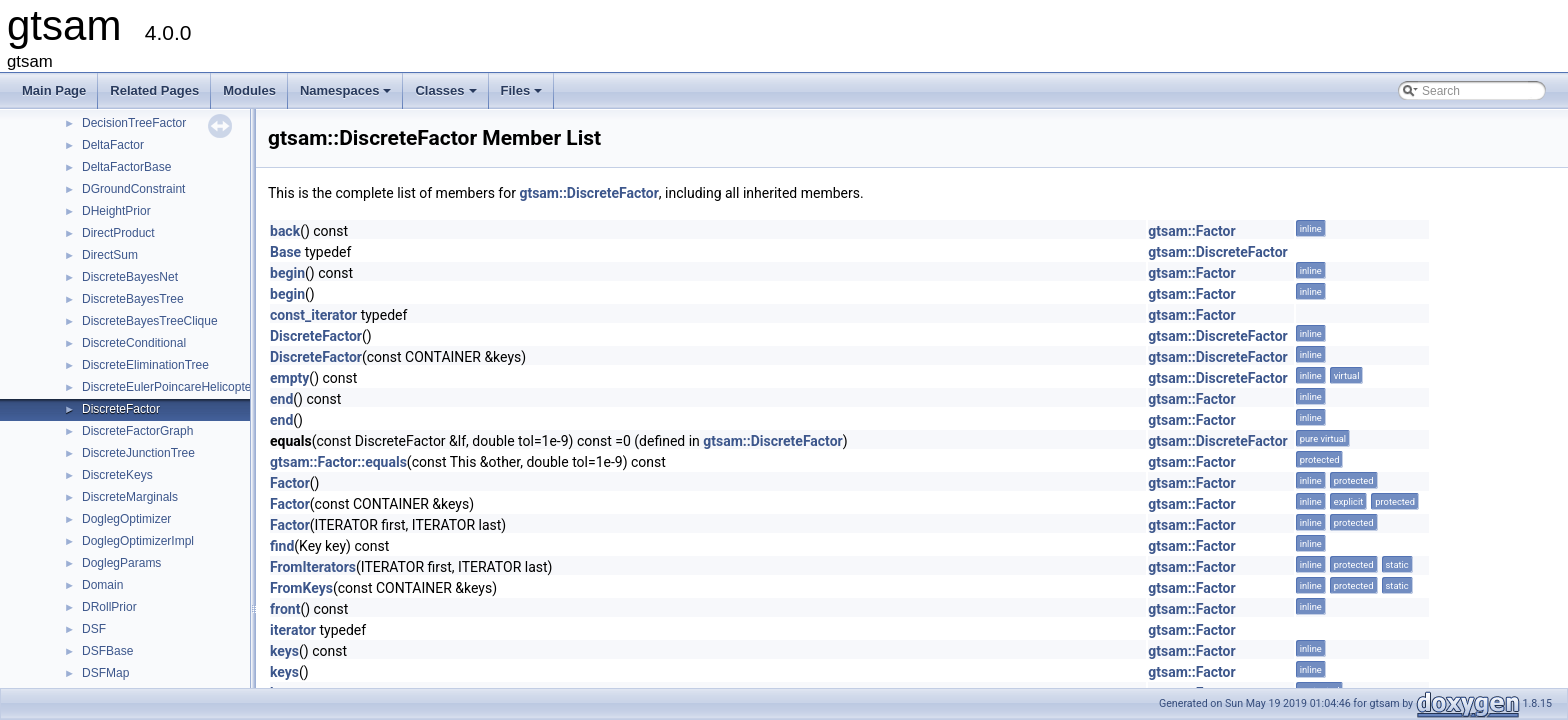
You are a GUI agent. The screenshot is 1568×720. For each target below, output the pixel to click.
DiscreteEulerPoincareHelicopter (168, 387)
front (285, 609)
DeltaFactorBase (126, 167)
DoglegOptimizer (126, 519)
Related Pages (154, 90)
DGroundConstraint (133, 189)
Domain (102, 585)
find (282, 546)
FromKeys (301, 588)
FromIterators (313, 567)
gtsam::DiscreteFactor (588, 193)
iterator (293, 630)
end (281, 399)
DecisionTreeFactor (134, 123)
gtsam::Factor (1191, 231)
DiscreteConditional (134, 343)
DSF (94, 629)
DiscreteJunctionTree (138, 453)
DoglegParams (121, 563)
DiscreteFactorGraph (137, 431)
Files (523, 96)
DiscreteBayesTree (133, 299)
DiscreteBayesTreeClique (150, 321)
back (285, 231)
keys (284, 651)
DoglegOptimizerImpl (138, 541)
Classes (447, 96)
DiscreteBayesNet (130, 277)
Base (285, 252)
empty (289, 378)
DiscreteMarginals (130, 497)
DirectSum (110, 255)
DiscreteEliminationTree (145, 365)
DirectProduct (118, 233)
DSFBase (107, 651)
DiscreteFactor (121, 409)
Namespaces (347, 96)
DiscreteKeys (117, 475)
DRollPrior (109, 607)
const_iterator (313, 315)
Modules (249, 90)
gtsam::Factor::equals (338, 462)
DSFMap (105, 673)
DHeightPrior (116, 211)
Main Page (54, 90)
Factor (290, 483)
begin (287, 273)
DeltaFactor (113, 145)
